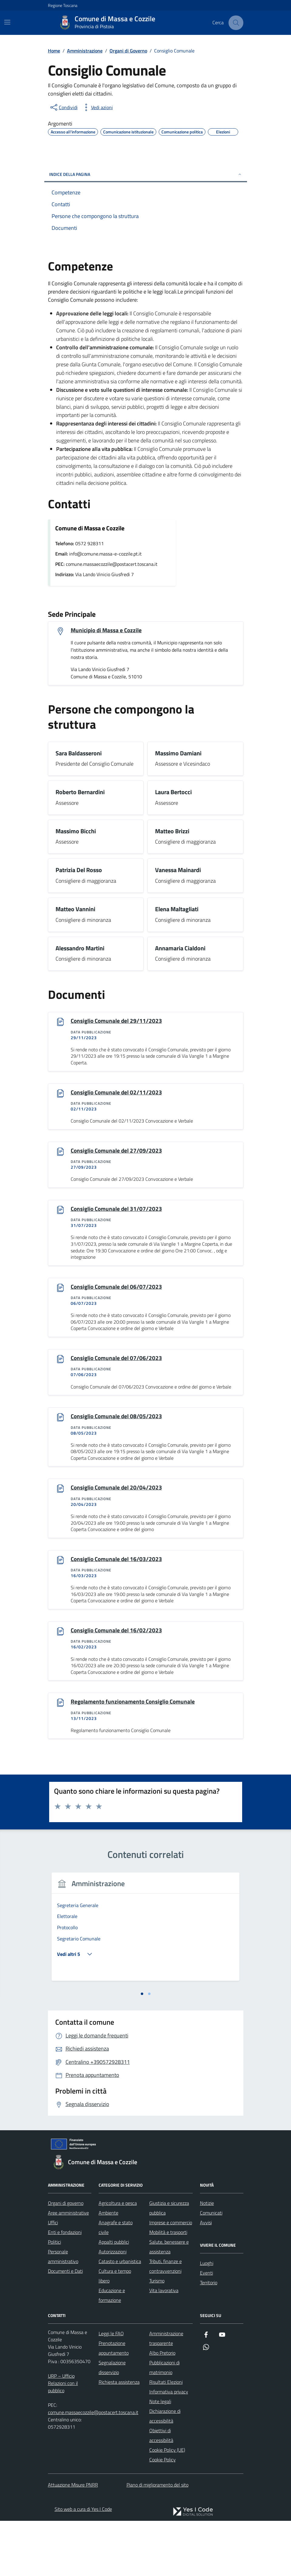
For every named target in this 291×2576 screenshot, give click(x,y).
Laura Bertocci (173, 793)
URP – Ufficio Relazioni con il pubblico (63, 2439)
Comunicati (211, 2268)
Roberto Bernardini (80, 793)
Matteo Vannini (75, 910)
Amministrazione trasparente (166, 2393)
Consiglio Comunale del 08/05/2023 (117, 1420)
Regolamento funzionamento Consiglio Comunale (135, 1707)
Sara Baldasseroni (79, 754)
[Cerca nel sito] (235, 22)
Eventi (206, 2328)
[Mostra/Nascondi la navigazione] (7, 22)
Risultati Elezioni (166, 2437)
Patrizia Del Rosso (79, 871)
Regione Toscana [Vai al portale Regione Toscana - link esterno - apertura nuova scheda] (62, 5)
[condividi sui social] (63, 107)
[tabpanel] (95, 1961)
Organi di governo (65, 2258)
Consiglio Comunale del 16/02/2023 (117, 1636)
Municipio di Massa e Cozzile (107, 630)
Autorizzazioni (113, 2307)
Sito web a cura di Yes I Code (83, 2564)
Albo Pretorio (162, 2408)
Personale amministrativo (63, 2311)
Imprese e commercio (170, 2278)
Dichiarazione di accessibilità (165, 2471)
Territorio (208, 2338)
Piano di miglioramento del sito (157, 2540)
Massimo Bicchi (76, 832)
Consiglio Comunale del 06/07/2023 (117, 1289)
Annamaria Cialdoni (180, 949)
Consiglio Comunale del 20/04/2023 (117, 1492)
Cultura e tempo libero (115, 2331)
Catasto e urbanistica (120, 2316)
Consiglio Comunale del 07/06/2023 (117, 1361)
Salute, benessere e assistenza (169, 2302)
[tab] (142, 2049)
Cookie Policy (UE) (167, 2505)
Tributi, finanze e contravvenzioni (165, 2321)
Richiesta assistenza (119, 2437)
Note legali (160, 2456)
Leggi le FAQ (111, 2389)
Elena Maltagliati (176, 910)
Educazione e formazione (112, 2350)
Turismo (156, 2336)
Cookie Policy (162, 2515)
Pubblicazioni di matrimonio (164, 2422)
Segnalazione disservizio (112, 2422)
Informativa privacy (168, 2447)
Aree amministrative (68, 2268)
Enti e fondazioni (65, 2287)
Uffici (53, 2278)
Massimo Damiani (178, 754)
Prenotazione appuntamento (114, 2403)
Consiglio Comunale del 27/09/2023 (117, 1152)
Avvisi (206, 2278)
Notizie (207, 2258)
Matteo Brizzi (172, 832)
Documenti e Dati (65, 2326)
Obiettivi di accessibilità (161, 2490)
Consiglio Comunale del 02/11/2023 (117, 1093)
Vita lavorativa (163, 2345)
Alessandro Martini (80, 949)
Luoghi (206, 2318)
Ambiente (108, 2268)
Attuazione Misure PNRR (73, 2540)
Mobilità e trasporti (168, 2287)
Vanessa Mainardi (178, 871)
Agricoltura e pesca (118, 2258)
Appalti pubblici (114, 2297)
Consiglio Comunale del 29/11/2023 (117, 1022)
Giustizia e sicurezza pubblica (169, 2263)
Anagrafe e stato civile (116, 2282)
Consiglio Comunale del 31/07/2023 (117, 1211)
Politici (54, 2297)
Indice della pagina (145, 174)
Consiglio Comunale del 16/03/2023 (117, 1564)
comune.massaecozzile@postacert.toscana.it (93, 2467)
